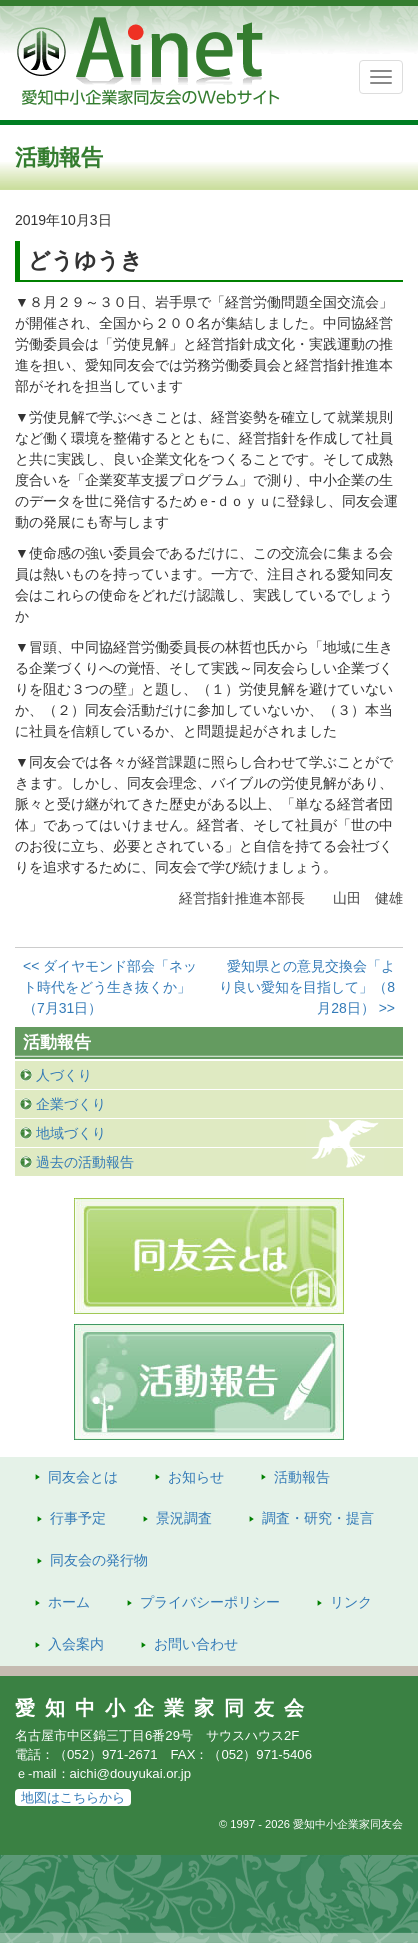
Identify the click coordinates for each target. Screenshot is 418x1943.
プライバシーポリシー (210, 1602)
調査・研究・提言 (318, 1518)
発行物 (99, 1560)
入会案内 (76, 1644)
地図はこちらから (73, 1797)
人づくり (64, 1075)
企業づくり (71, 1104)
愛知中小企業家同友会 (164, 1708)
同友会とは (83, 1477)
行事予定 (78, 1518)
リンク (351, 1602)
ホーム (69, 1602)
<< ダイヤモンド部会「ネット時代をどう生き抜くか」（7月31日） (110, 987)
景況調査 (184, 1518)
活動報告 (302, 1477)
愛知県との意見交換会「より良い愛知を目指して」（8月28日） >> (307, 987)
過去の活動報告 (85, 1162)
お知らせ (196, 1477)
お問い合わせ (196, 1644)
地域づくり (71, 1133)
